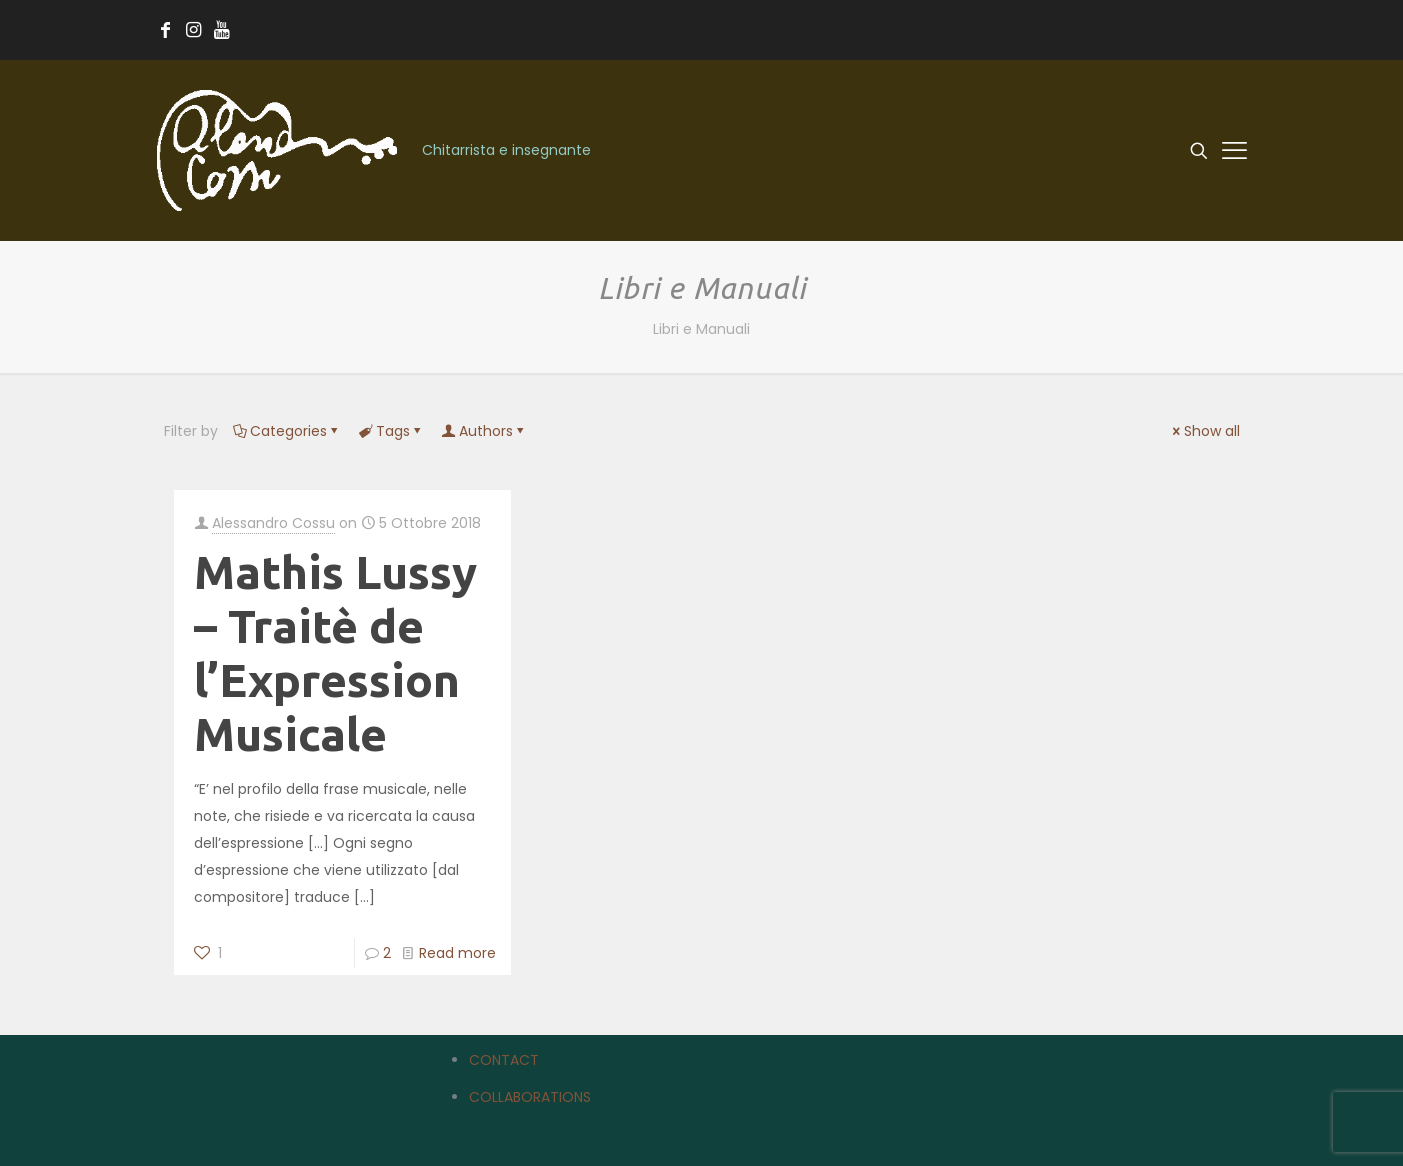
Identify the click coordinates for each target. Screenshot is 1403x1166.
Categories (287, 431)
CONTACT (504, 1060)
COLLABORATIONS (530, 1097)
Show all (1205, 431)
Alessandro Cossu (273, 523)
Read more (457, 953)
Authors (484, 431)
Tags (391, 431)
